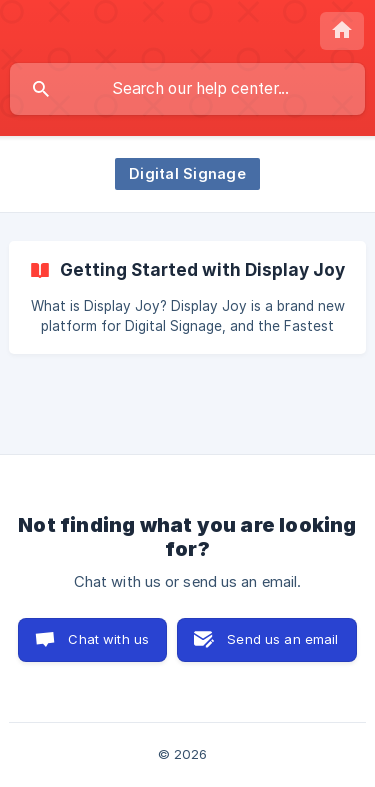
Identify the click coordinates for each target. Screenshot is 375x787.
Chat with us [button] (108, 639)
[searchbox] (187, 89)
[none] (342, 31)
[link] (187, 297)
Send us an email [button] (282, 639)
